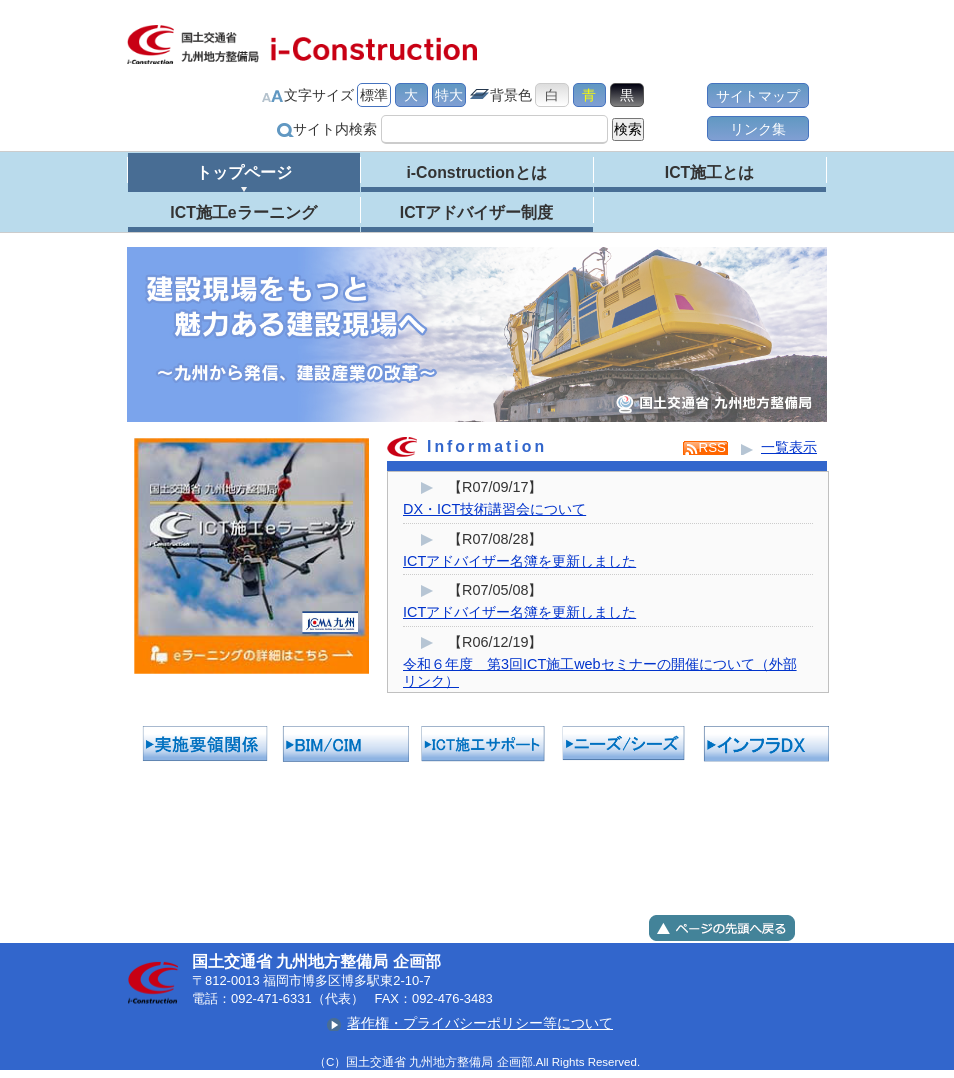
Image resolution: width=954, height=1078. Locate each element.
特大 (449, 95)
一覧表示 (789, 447)
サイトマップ (758, 96)
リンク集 (758, 129)
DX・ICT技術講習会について (494, 509)
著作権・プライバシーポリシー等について (480, 1023)
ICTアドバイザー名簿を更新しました (519, 561)
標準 (374, 95)
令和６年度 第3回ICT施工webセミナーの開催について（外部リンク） (600, 672)
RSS (712, 447)
